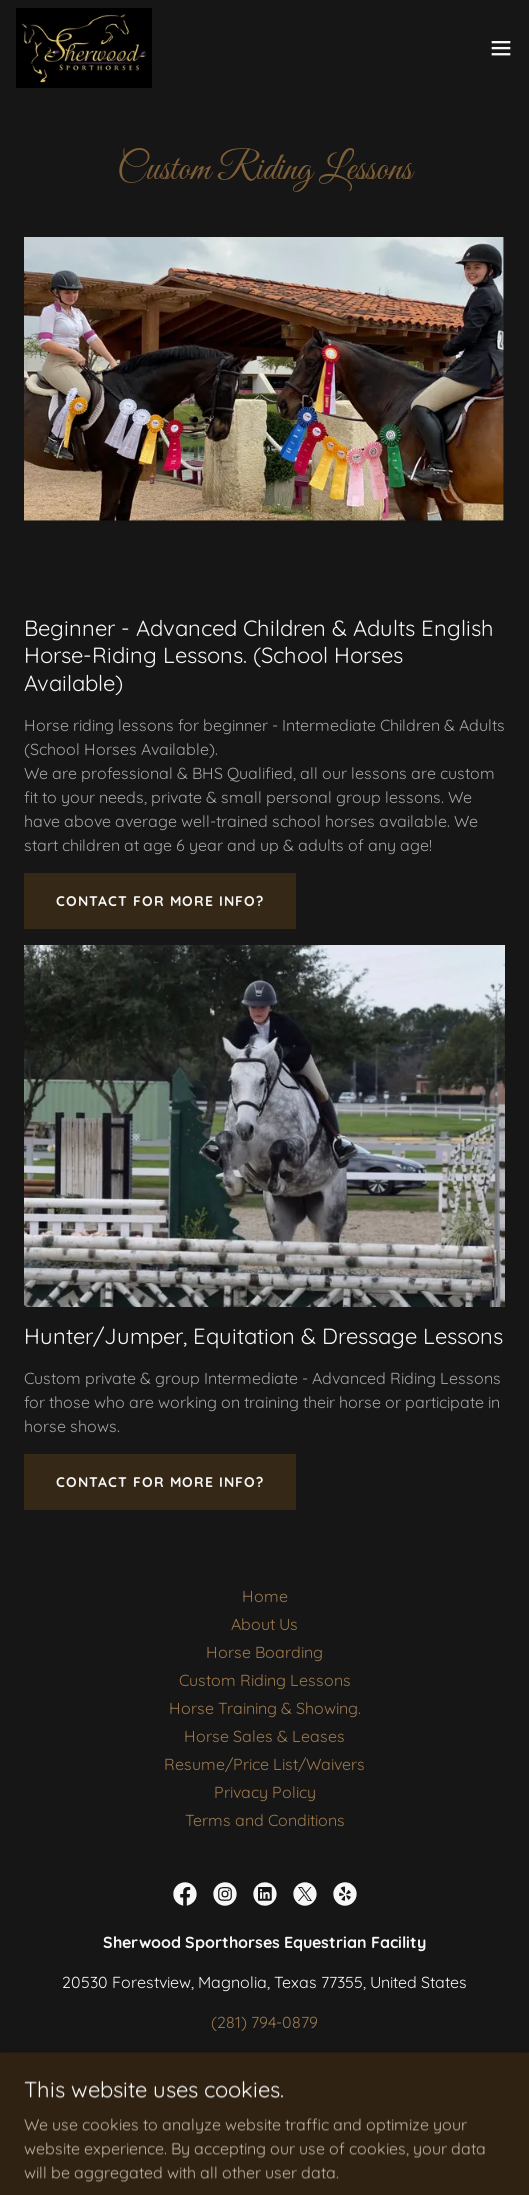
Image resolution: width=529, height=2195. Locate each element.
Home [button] (265, 1596)
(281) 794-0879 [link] (264, 2022)
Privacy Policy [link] (265, 1792)
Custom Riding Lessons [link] (265, 1680)
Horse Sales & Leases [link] (264, 1736)
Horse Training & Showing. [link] (265, 1708)
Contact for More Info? (160, 901)
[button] (501, 48)
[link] (84, 48)
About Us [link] (264, 1624)
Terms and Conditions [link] (265, 1820)
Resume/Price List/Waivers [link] (264, 1764)
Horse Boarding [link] (264, 1652)
